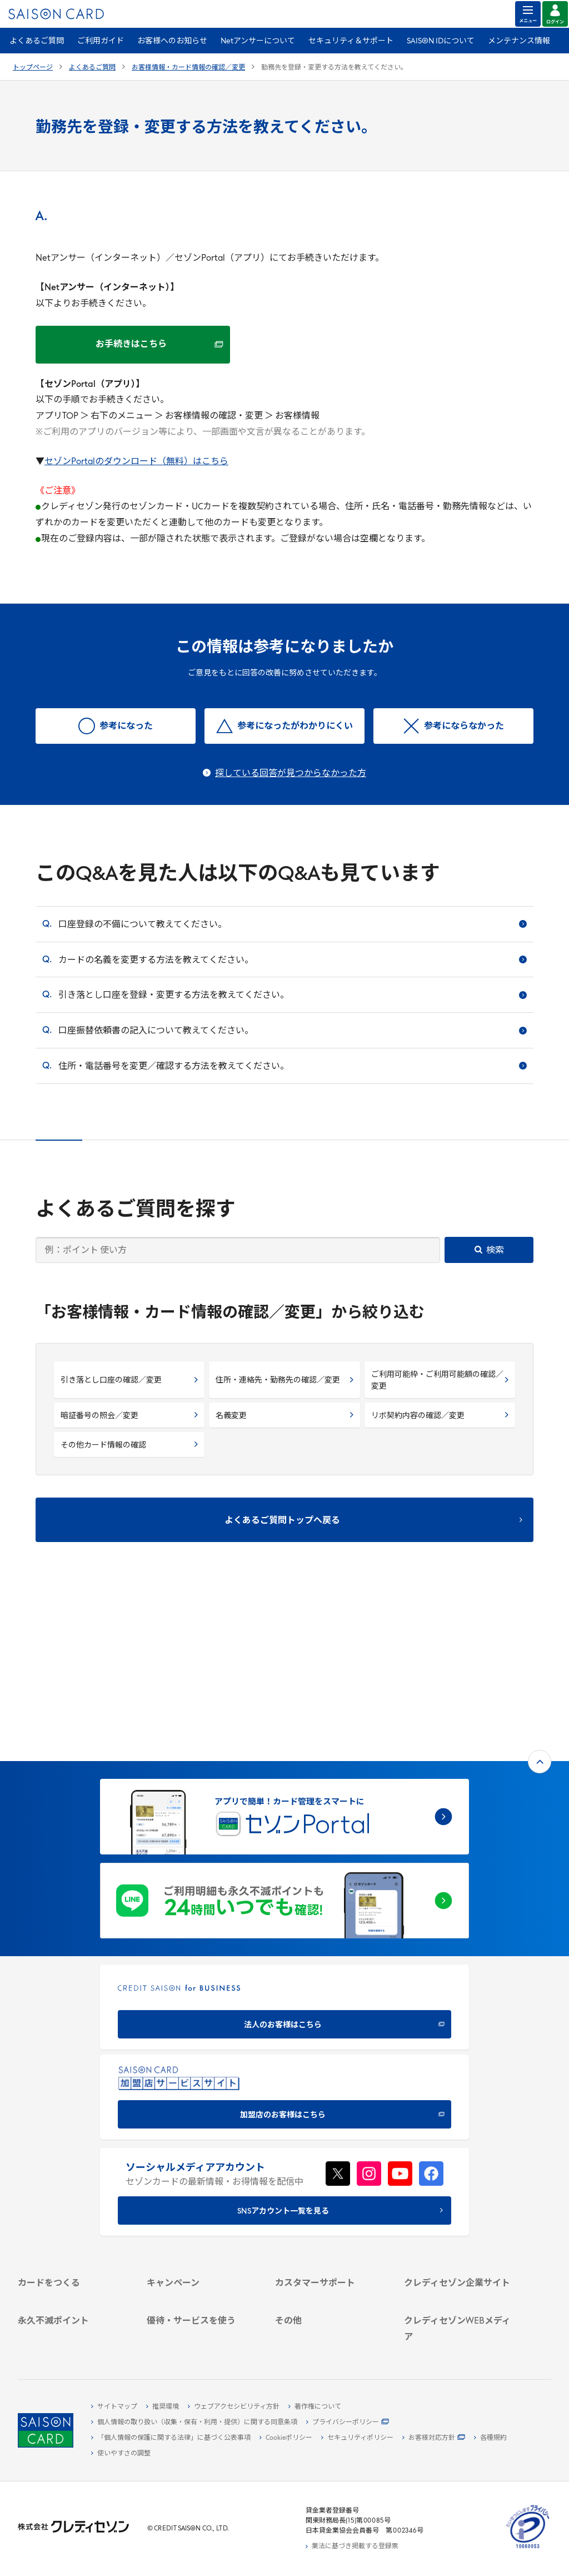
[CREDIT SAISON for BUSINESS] (284, 1843)
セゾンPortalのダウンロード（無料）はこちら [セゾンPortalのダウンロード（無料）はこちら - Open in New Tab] (136, 461)
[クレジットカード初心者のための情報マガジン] (459, 2275)
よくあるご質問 (36, 41)
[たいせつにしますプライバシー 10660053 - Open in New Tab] (528, 2548)
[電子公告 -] (459, 2202)
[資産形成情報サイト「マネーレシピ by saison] (459, 2298)
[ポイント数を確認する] (73, 2341)
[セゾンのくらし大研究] (459, 2316)
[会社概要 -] (459, 2151)
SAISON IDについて (441, 41)
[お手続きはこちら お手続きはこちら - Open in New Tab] (133, 345)
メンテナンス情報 (519, 41)
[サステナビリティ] (459, 2176)
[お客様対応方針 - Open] (433, 2438)
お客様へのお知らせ (172, 41)
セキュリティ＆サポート (350, 41)
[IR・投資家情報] (459, 2189)
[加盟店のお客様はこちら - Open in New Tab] (284, 1933)
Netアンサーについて (258, 41)
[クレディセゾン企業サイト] (459, 2138)
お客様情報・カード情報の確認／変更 (188, 67)
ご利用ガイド (100, 41)
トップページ (33, 67)
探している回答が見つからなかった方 (290, 773)
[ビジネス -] (459, 2164)
